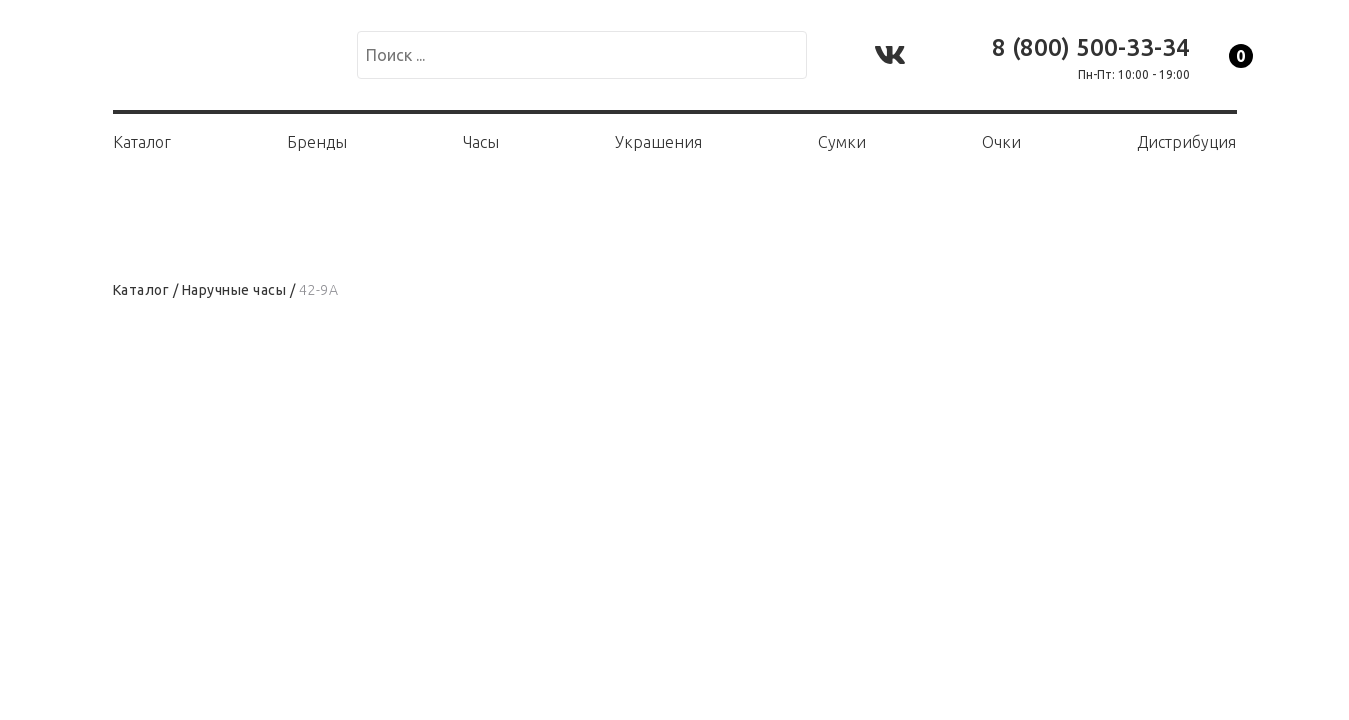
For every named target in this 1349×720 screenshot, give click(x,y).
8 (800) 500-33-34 (1091, 47)
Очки (1001, 142)
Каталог (142, 142)
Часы (481, 142)
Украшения (658, 142)
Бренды (317, 142)
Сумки (842, 142)
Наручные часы (234, 290)
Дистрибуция (1186, 142)
